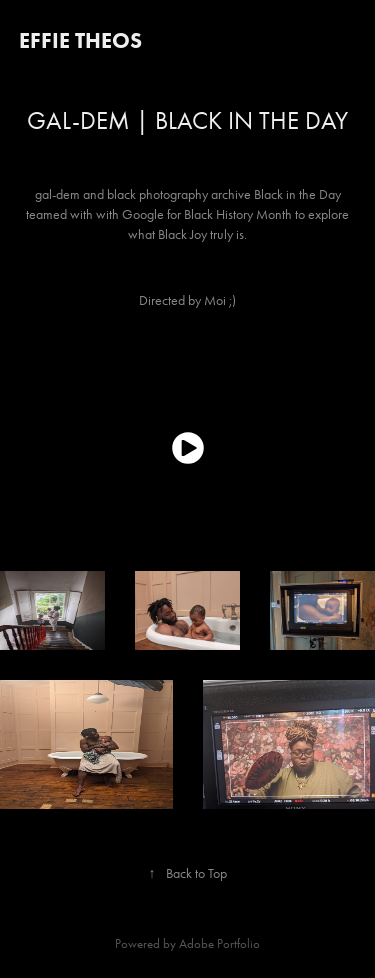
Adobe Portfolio (219, 943)
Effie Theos (80, 40)
